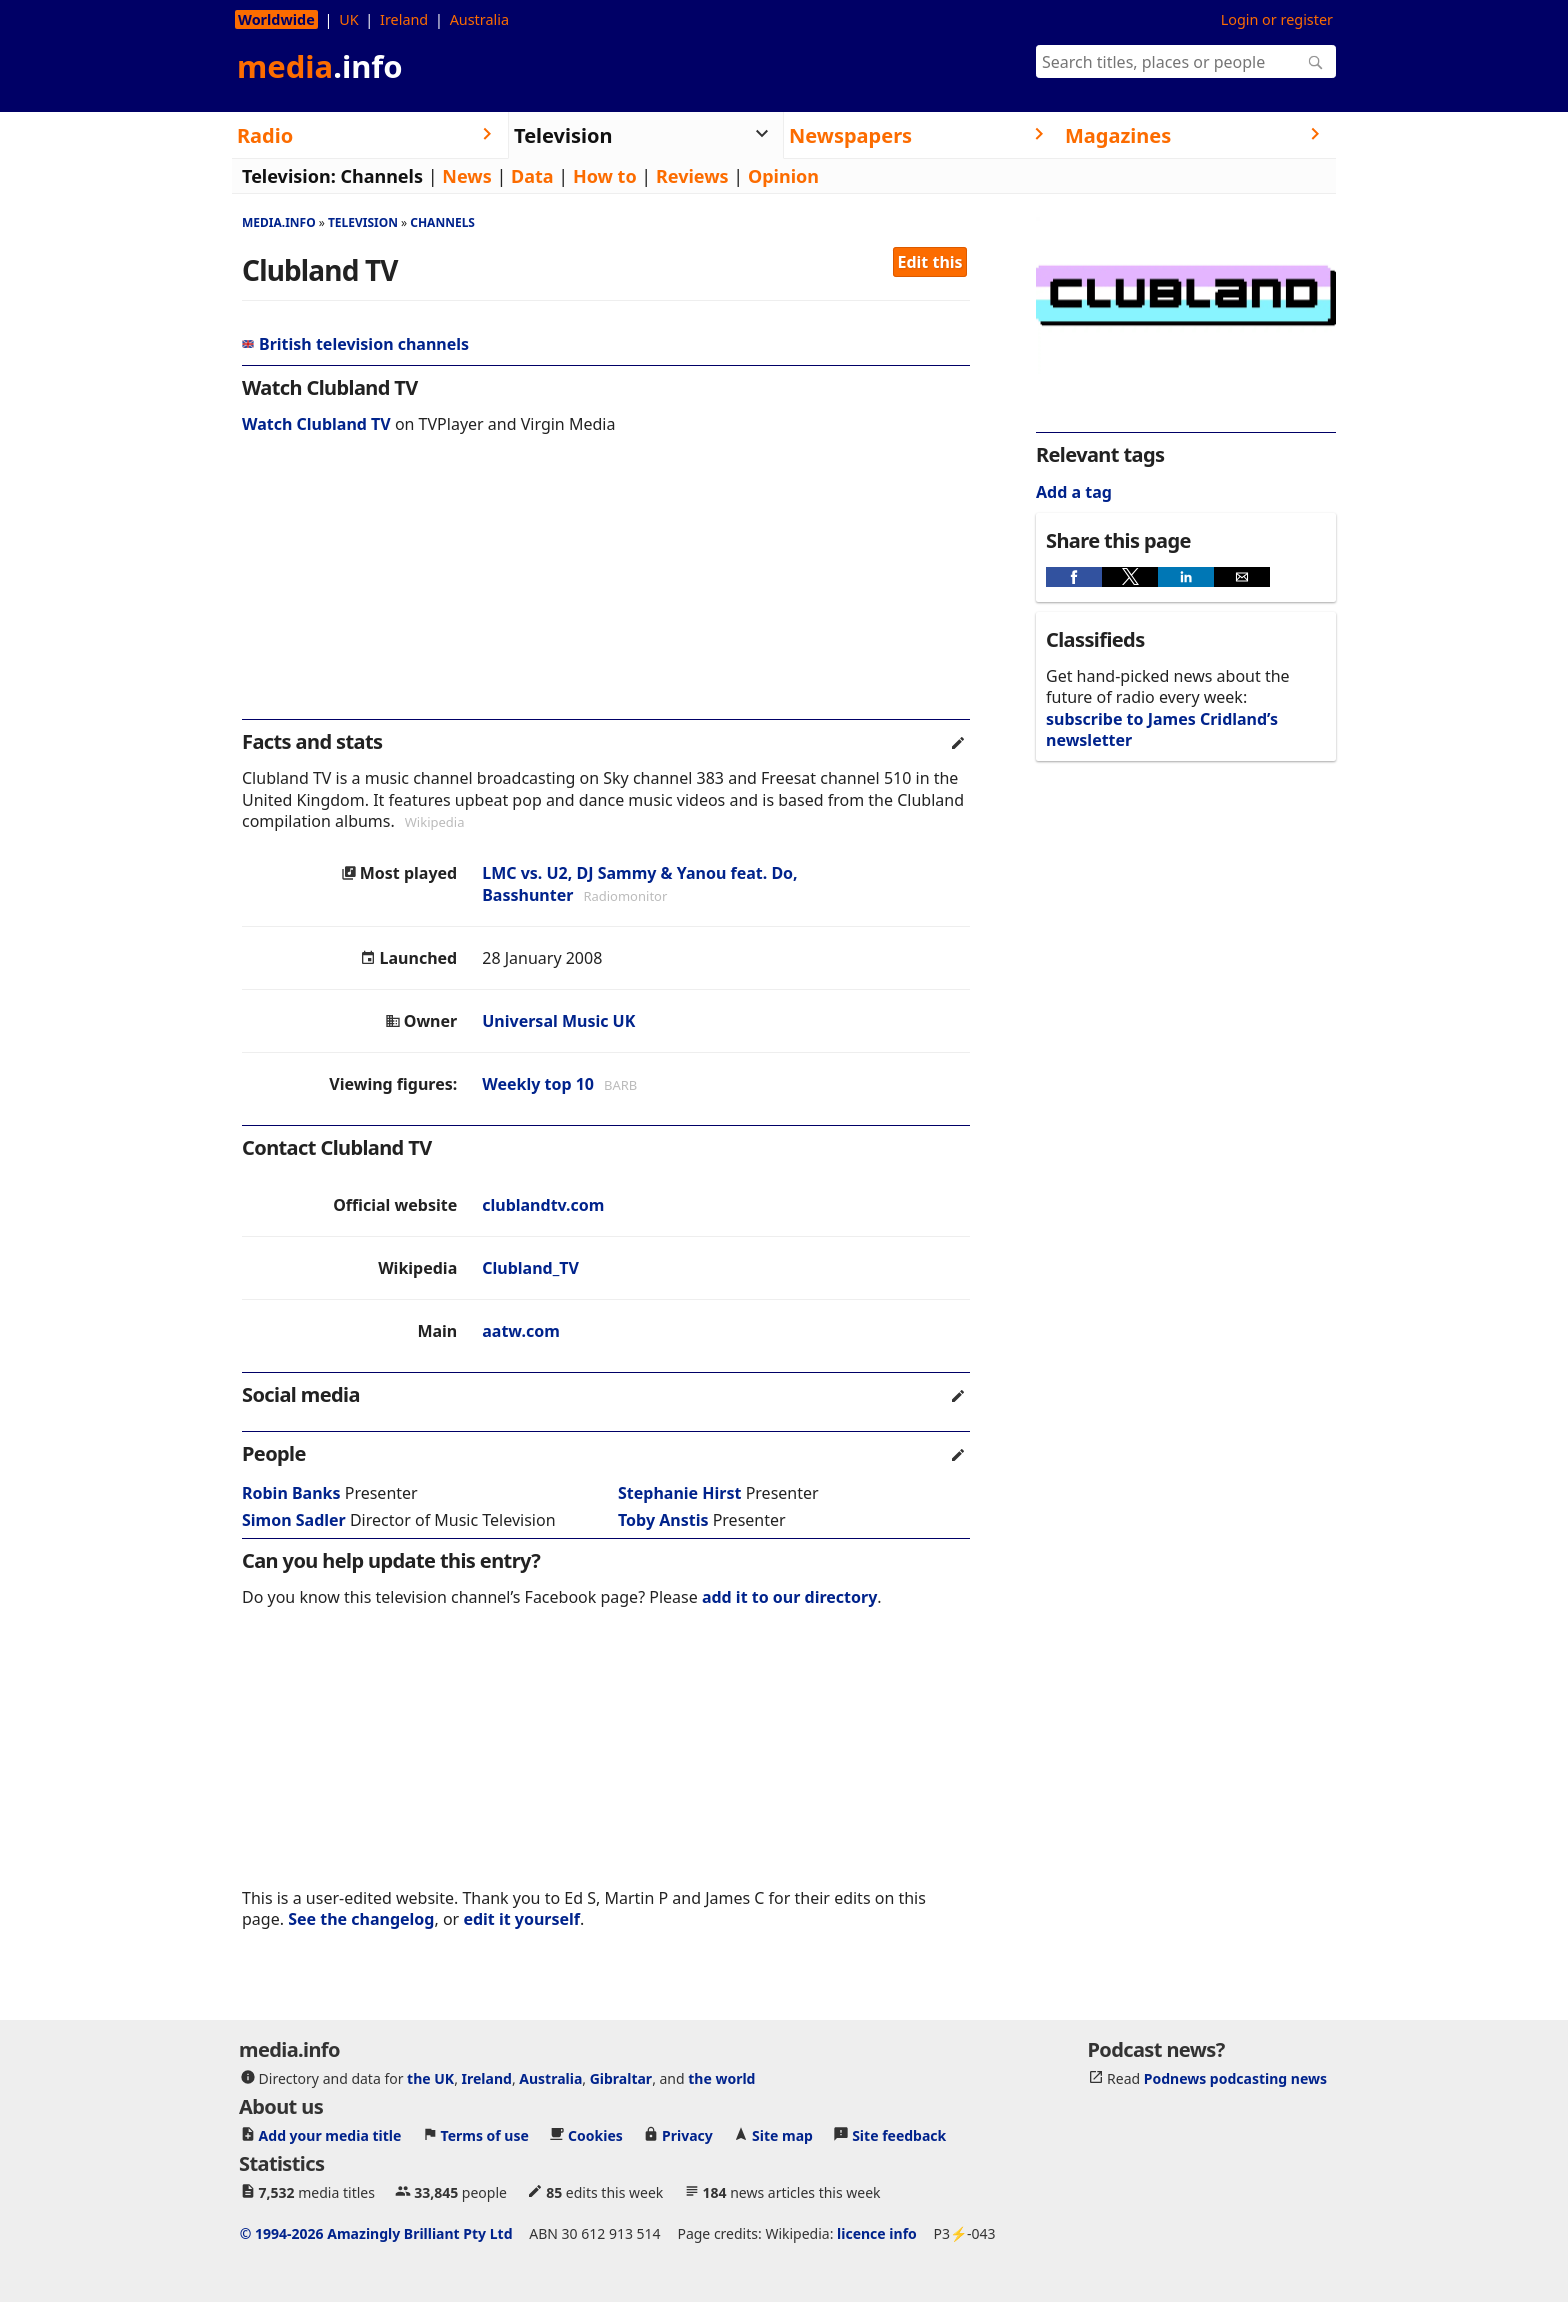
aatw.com (521, 1331)
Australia (479, 19)
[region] (606, 590)
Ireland (404, 19)
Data (532, 176)
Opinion (783, 176)
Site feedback (899, 2134)
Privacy (687, 2134)
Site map (782, 2134)
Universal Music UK (558, 1021)
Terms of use (485, 2134)
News (466, 176)
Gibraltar (621, 2077)
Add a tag (1074, 492)
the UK (430, 2077)
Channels (381, 176)
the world (721, 2077)
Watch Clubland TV (316, 424)
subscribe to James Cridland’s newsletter (1162, 729)
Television (363, 222)
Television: (289, 176)
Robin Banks (291, 1493)
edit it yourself (521, 1919)
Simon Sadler (294, 1520)
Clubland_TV (530, 1268)
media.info (279, 222)
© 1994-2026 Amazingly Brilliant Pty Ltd (376, 2232)
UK (348, 19)
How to (605, 176)
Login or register (1277, 19)
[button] (1074, 577)
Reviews (692, 176)
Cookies (595, 2134)
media (320, 66)
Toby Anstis (663, 1520)
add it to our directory (789, 1597)
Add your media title (330, 2134)
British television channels (355, 344)
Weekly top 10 (538, 1084)
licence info (877, 2232)
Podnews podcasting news (1235, 2077)
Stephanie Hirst (679, 1493)
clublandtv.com (543, 1205)
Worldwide (276, 19)
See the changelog (361, 1919)
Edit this (930, 262)
